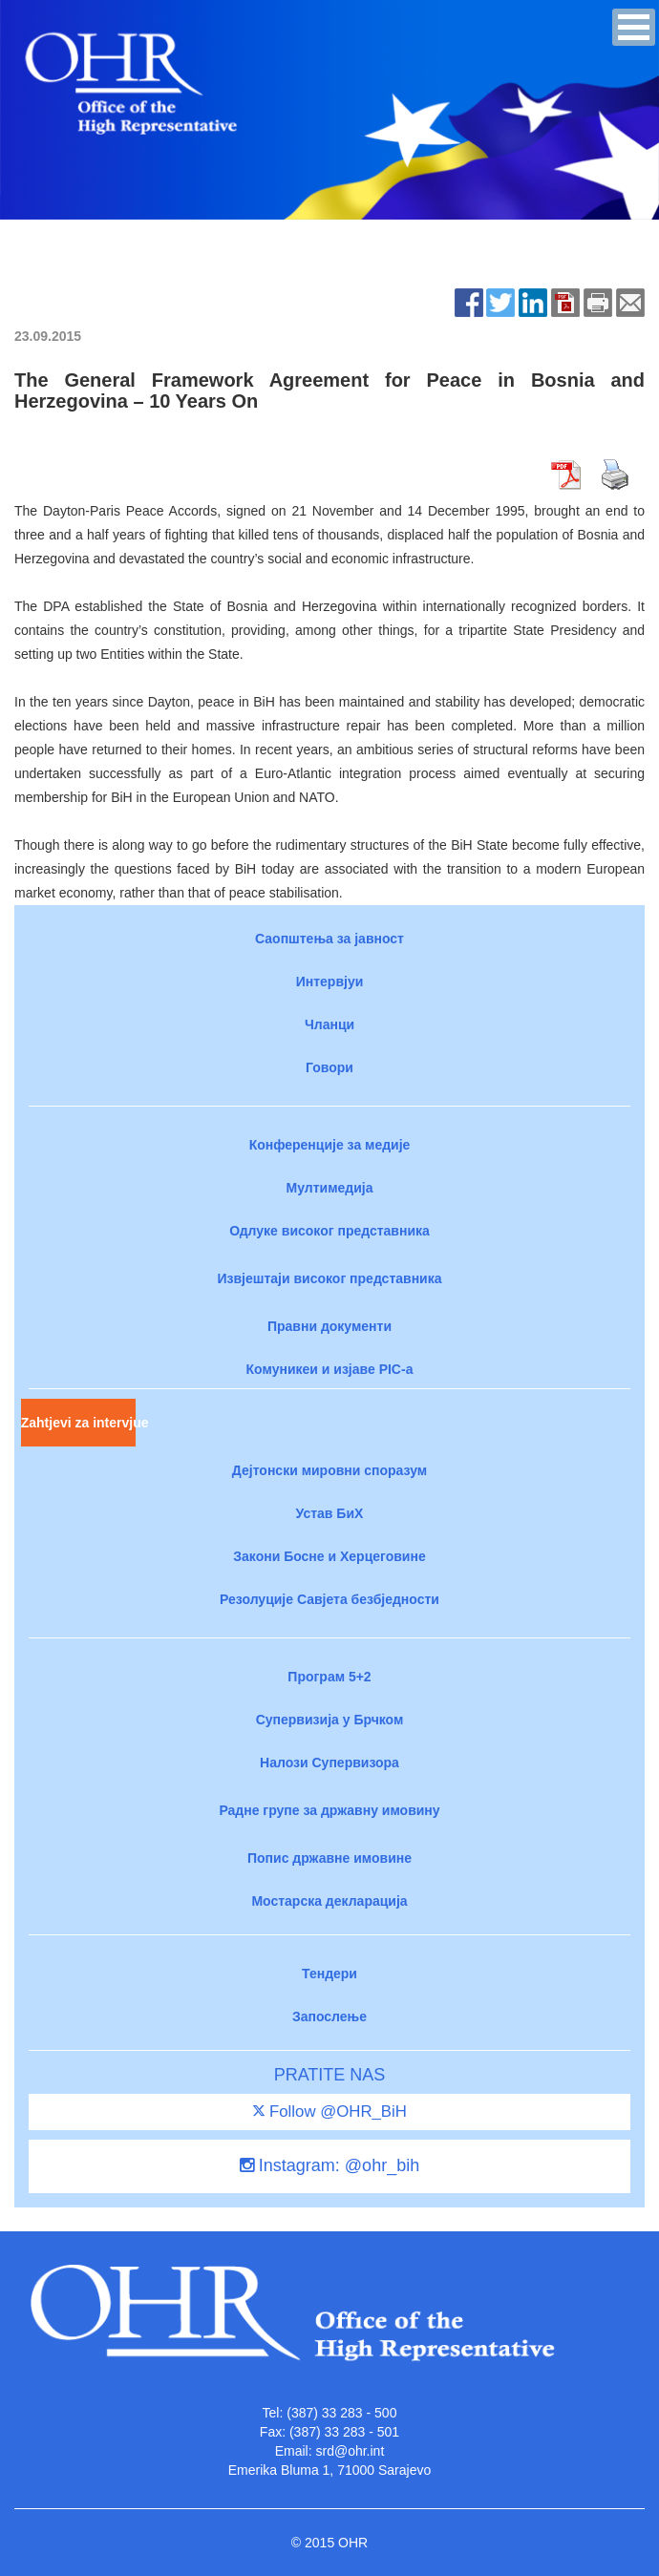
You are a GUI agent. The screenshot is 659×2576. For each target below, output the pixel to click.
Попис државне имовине (329, 1858)
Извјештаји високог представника (329, 1278)
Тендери (329, 1973)
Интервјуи (330, 981)
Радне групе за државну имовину (329, 1810)
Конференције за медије (330, 1144)
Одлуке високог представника (329, 1230)
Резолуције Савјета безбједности (329, 1599)
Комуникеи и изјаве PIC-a (330, 1369)
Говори (329, 1067)
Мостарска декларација (329, 1901)
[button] (633, 27)
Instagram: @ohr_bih (329, 2165)
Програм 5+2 (329, 1676)
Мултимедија (330, 1187)
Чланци (329, 1024)
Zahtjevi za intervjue (78, 1422)
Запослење (329, 2016)
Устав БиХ (330, 1513)
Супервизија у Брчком (330, 1719)
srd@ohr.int (349, 2451)
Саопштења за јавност (329, 938)
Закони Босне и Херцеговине (329, 1556)
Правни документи (329, 1326)
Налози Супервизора (329, 1762)
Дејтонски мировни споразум (329, 1470)
